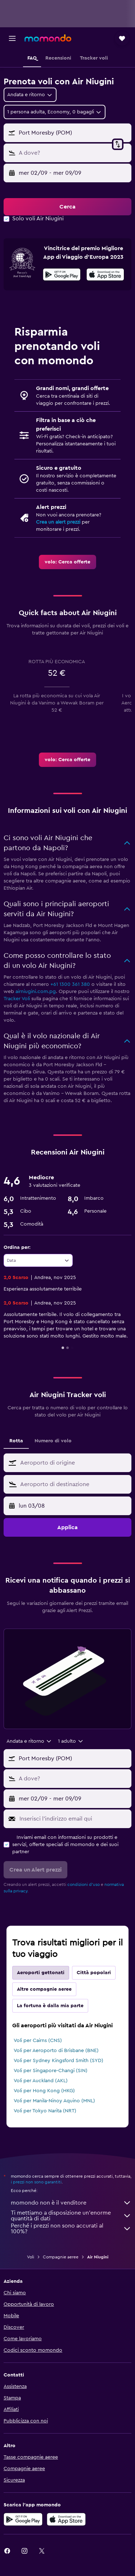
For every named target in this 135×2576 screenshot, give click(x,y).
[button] (12, 38)
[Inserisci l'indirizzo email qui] (73, 1819)
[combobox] (30, 95)
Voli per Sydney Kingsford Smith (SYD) (58, 2060)
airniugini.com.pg (35, 991)
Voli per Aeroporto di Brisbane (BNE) (56, 2050)
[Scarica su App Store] (66, 2519)
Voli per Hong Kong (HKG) (44, 2090)
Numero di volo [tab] (53, 1440)
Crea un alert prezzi (58, 522)
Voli (30, 2257)
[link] (67, 562)
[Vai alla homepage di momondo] (47, 38)
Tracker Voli (17, 998)
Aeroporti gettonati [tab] (40, 1972)
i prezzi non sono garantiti (36, 2182)
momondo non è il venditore (71, 2202)
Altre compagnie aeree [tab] (44, 1989)
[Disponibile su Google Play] (62, 275)
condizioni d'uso (83, 1884)
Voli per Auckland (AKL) (41, 2080)
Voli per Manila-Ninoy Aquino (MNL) (54, 2100)
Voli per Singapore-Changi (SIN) (50, 2070)
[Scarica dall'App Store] (105, 275)
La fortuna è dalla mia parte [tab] (50, 2005)
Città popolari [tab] (94, 1972)
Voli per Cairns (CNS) (38, 2040)
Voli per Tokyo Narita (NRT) (45, 2110)
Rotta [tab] (16, 1440)
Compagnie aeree (60, 2257)
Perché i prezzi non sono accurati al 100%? (71, 2228)
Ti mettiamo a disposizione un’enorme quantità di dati (71, 2215)
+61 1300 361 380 (70, 984)
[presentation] (105, 274)
